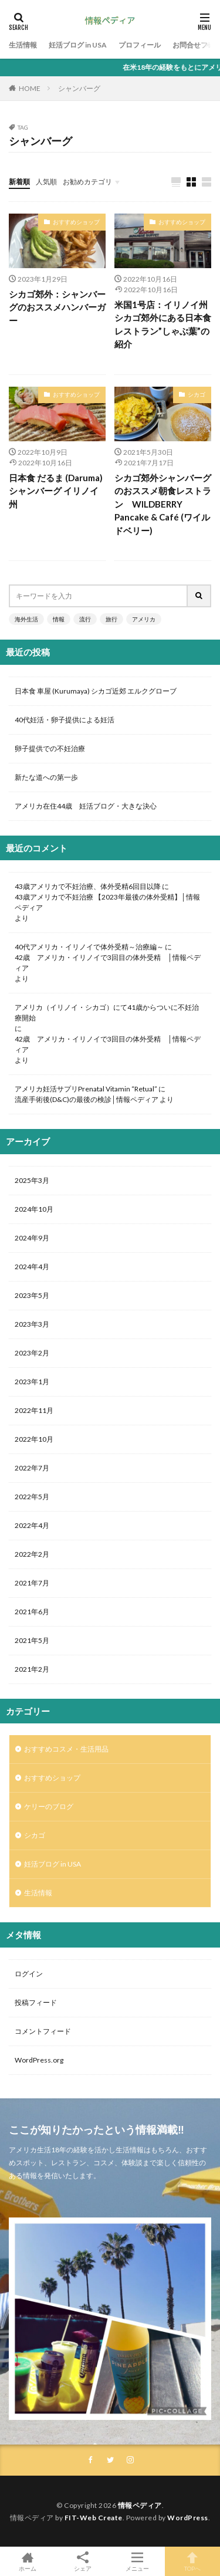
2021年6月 (32, 1611)
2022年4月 (32, 1525)
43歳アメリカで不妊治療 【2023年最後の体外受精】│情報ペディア (107, 902)
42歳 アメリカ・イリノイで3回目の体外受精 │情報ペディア (108, 962)
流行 (85, 619)
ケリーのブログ (48, 1806)
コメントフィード (43, 2031)
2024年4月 (32, 1266)
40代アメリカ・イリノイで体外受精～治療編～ (89, 946)
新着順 (19, 181)
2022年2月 (32, 1554)
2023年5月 (32, 1295)
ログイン (29, 1973)
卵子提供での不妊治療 (50, 748)
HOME (29, 88)
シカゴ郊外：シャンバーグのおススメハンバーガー (57, 307)
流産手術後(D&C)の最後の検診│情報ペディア (86, 1099)
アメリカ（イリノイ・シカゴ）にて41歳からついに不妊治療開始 (107, 1012)
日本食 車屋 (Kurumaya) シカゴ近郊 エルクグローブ (96, 691)
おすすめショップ (76, 221)
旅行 (111, 619)
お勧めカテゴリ (87, 181)
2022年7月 (32, 1467)
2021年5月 (32, 1640)
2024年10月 (34, 1209)
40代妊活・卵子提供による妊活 (68, 719)
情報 (59, 619)
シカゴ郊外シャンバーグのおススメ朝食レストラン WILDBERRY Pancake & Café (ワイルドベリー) (162, 504)
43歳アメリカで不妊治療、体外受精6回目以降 (88, 886)
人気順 (46, 181)
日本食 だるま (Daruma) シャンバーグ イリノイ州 (56, 490)
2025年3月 (32, 1180)
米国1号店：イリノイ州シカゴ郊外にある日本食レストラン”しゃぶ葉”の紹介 (162, 324)
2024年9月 (32, 1237)
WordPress (187, 2517)
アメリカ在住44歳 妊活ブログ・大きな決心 (86, 806)
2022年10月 (34, 1439)
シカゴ (196, 394)
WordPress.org (39, 2060)
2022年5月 (32, 1496)
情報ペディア (140, 2505)
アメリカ (143, 619)
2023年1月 (32, 1381)
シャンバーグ (79, 88)
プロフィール (140, 44)
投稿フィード (36, 2002)
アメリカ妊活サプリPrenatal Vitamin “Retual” (86, 1088)
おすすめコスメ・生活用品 (66, 1749)
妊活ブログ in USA (78, 44)
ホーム (27, 2561)
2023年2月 (32, 1352)
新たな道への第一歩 (46, 777)
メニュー (137, 2561)
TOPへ (192, 2561)
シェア (82, 2561)
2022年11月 (34, 1410)
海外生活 (26, 619)
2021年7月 (32, 1582)
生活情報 (23, 44)
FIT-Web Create (94, 2517)
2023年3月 (32, 1324)
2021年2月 (32, 1669)
